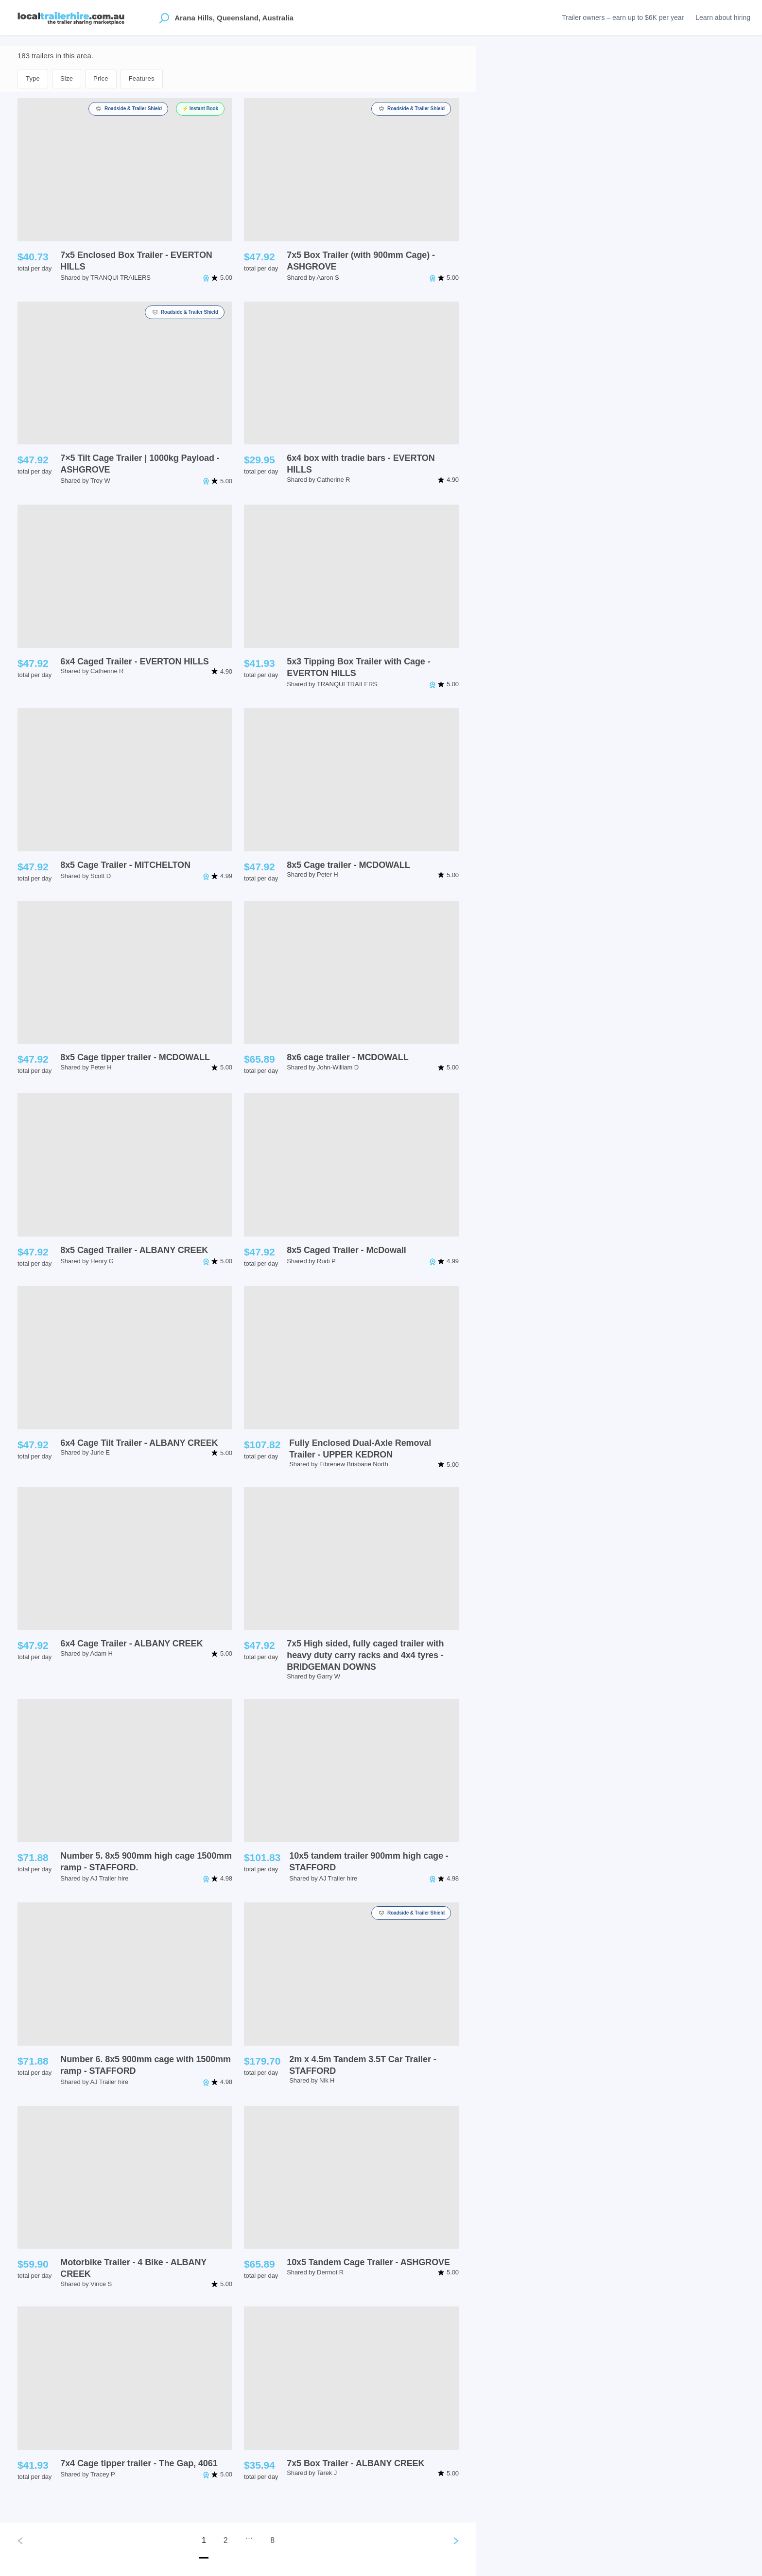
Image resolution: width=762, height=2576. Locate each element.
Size (66, 78)
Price (100, 78)
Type (33, 78)
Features (142, 78)
